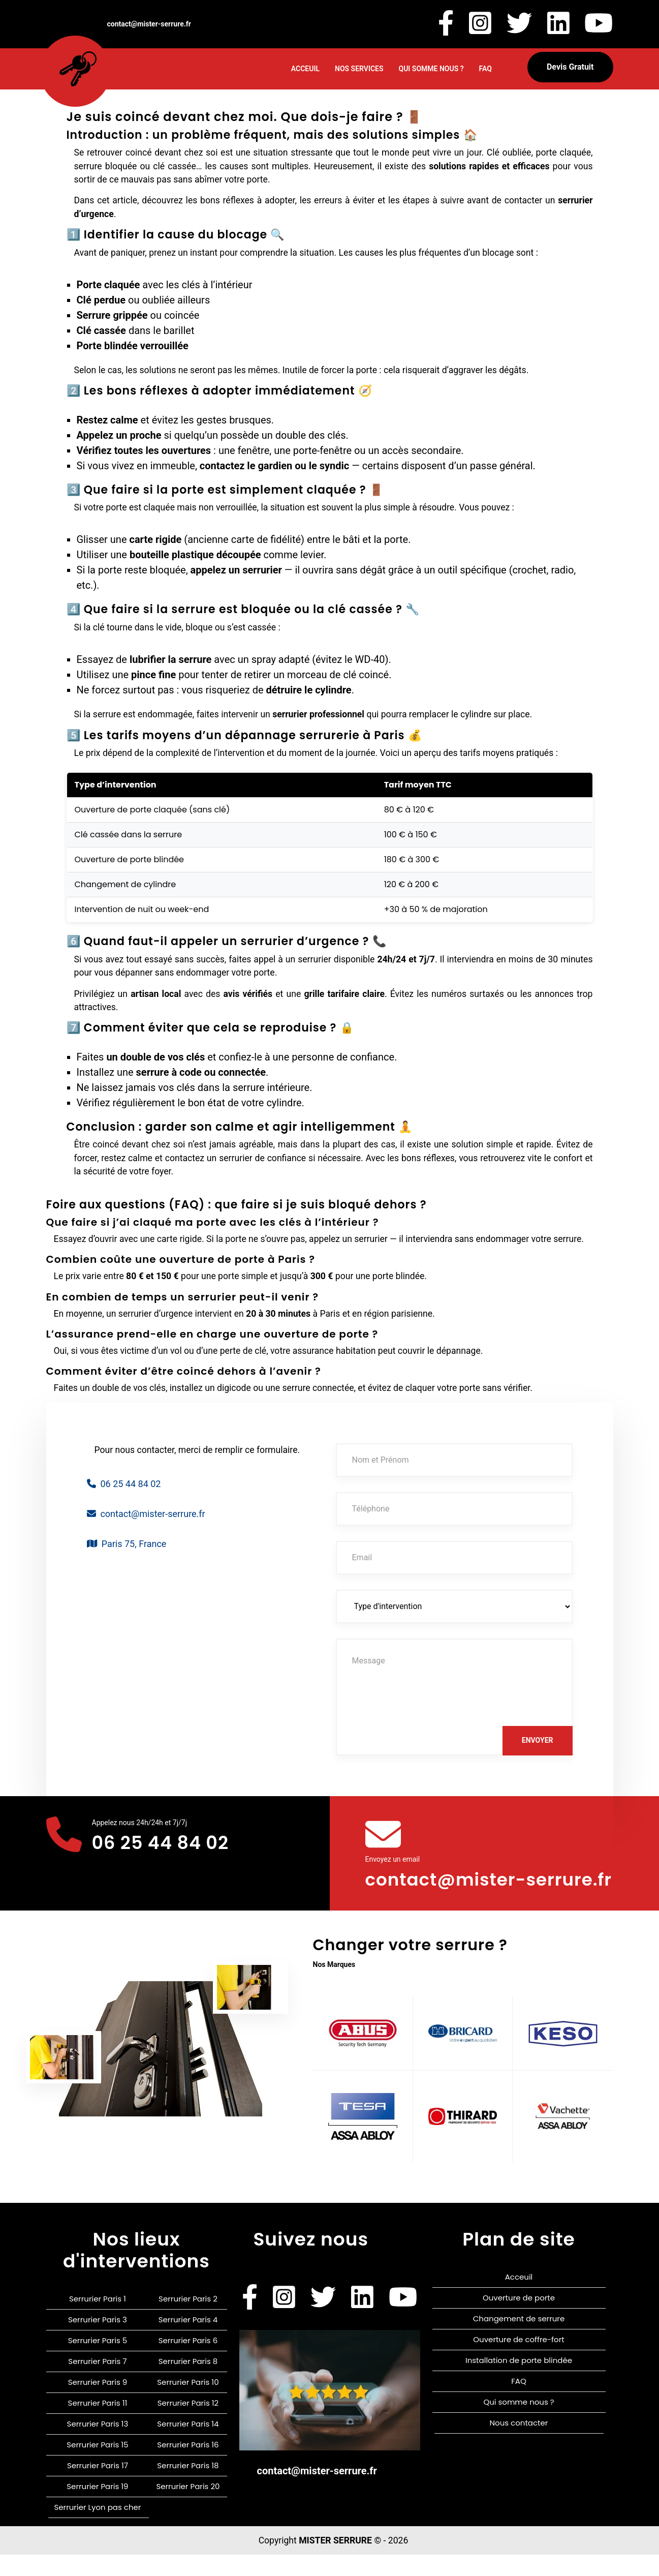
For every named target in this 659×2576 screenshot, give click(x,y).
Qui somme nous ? (431, 69)
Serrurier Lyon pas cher (97, 2528)
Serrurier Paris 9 (97, 2403)
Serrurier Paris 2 (188, 2320)
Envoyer (537, 1740)
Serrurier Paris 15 (97, 2466)
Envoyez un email (392, 1859)
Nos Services (359, 69)
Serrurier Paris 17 (97, 2486)
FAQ (485, 69)
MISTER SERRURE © (340, 2562)
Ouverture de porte (519, 2319)
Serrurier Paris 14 (187, 2445)
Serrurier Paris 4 (188, 2341)
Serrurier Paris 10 (187, 2403)
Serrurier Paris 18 (187, 2486)
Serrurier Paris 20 (187, 2507)
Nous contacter (519, 2444)
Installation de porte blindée (518, 2381)
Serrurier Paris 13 (98, 2445)
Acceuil (305, 69)
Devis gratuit (570, 67)
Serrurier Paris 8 (188, 2382)
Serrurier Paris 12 (188, 2424)
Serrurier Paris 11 (98, 2424)
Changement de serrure (518, 2340)
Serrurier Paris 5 (97, 2361)
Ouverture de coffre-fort (518, 2360)
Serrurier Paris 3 (97, 2341)
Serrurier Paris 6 (188, 2361)
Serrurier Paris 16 (187, 2466)
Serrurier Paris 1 (97, 2320)
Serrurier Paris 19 (97, 2507)
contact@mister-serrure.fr (448, 1890)
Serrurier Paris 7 (97, 2382)
